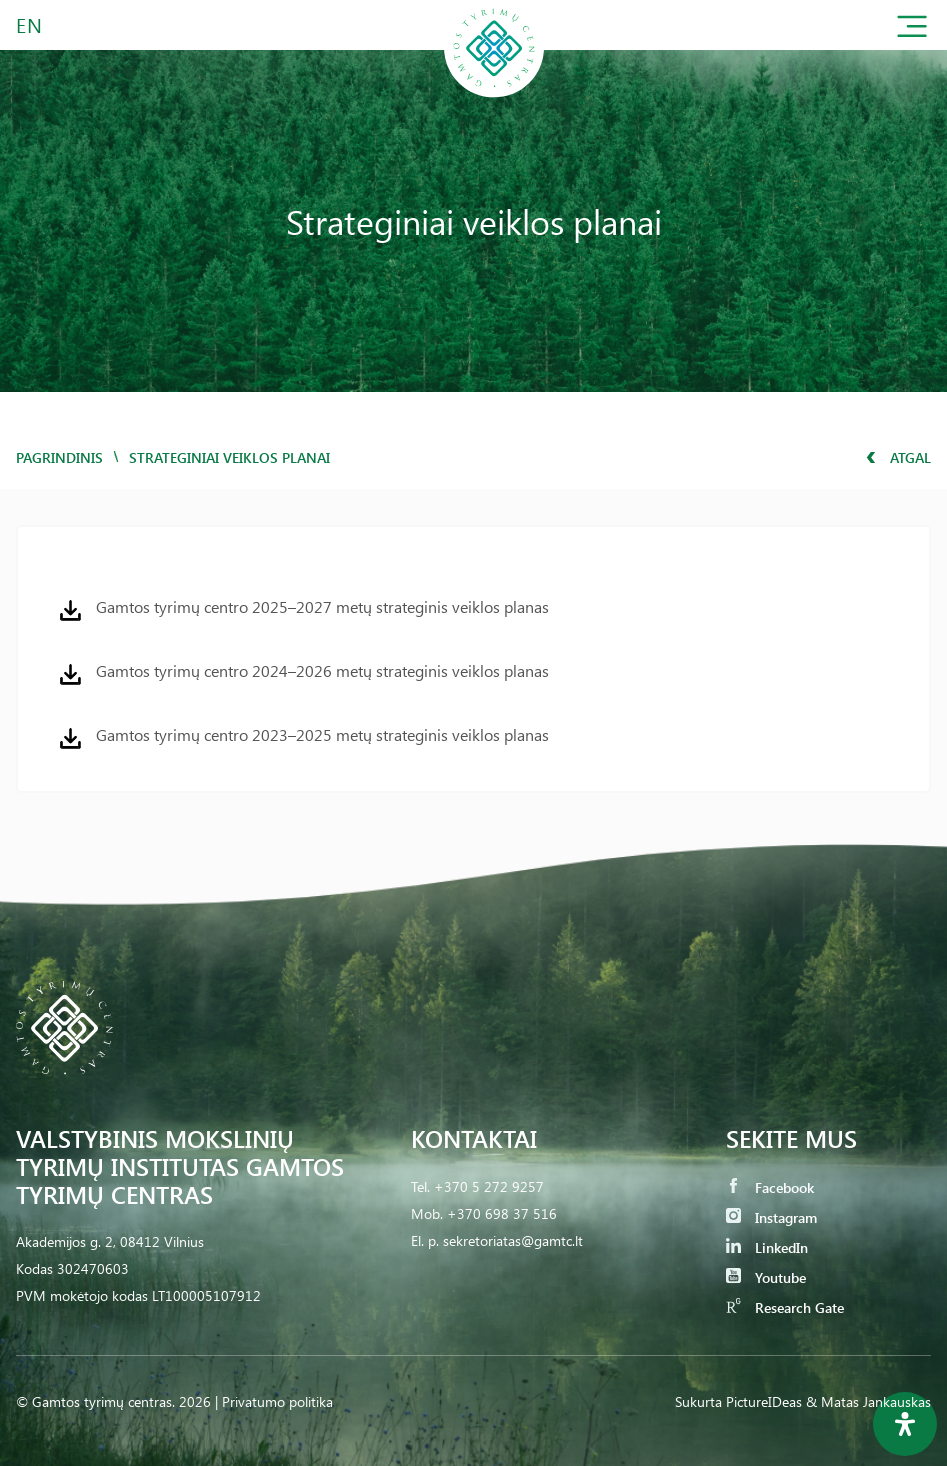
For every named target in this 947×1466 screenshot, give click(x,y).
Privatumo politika (277, 1401)
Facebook (770, 1187)
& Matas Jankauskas (868, 1401)
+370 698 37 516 (502, 1213)
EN (30, 24)
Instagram (771, 1217)
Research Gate (785, 1307)
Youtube (766, 1277)
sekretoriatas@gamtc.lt (513, 1240)
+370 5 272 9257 (489, 1186)
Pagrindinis (59, 457)
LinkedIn (767, 1247)
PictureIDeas (764, 1401)
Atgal (898, 457)
